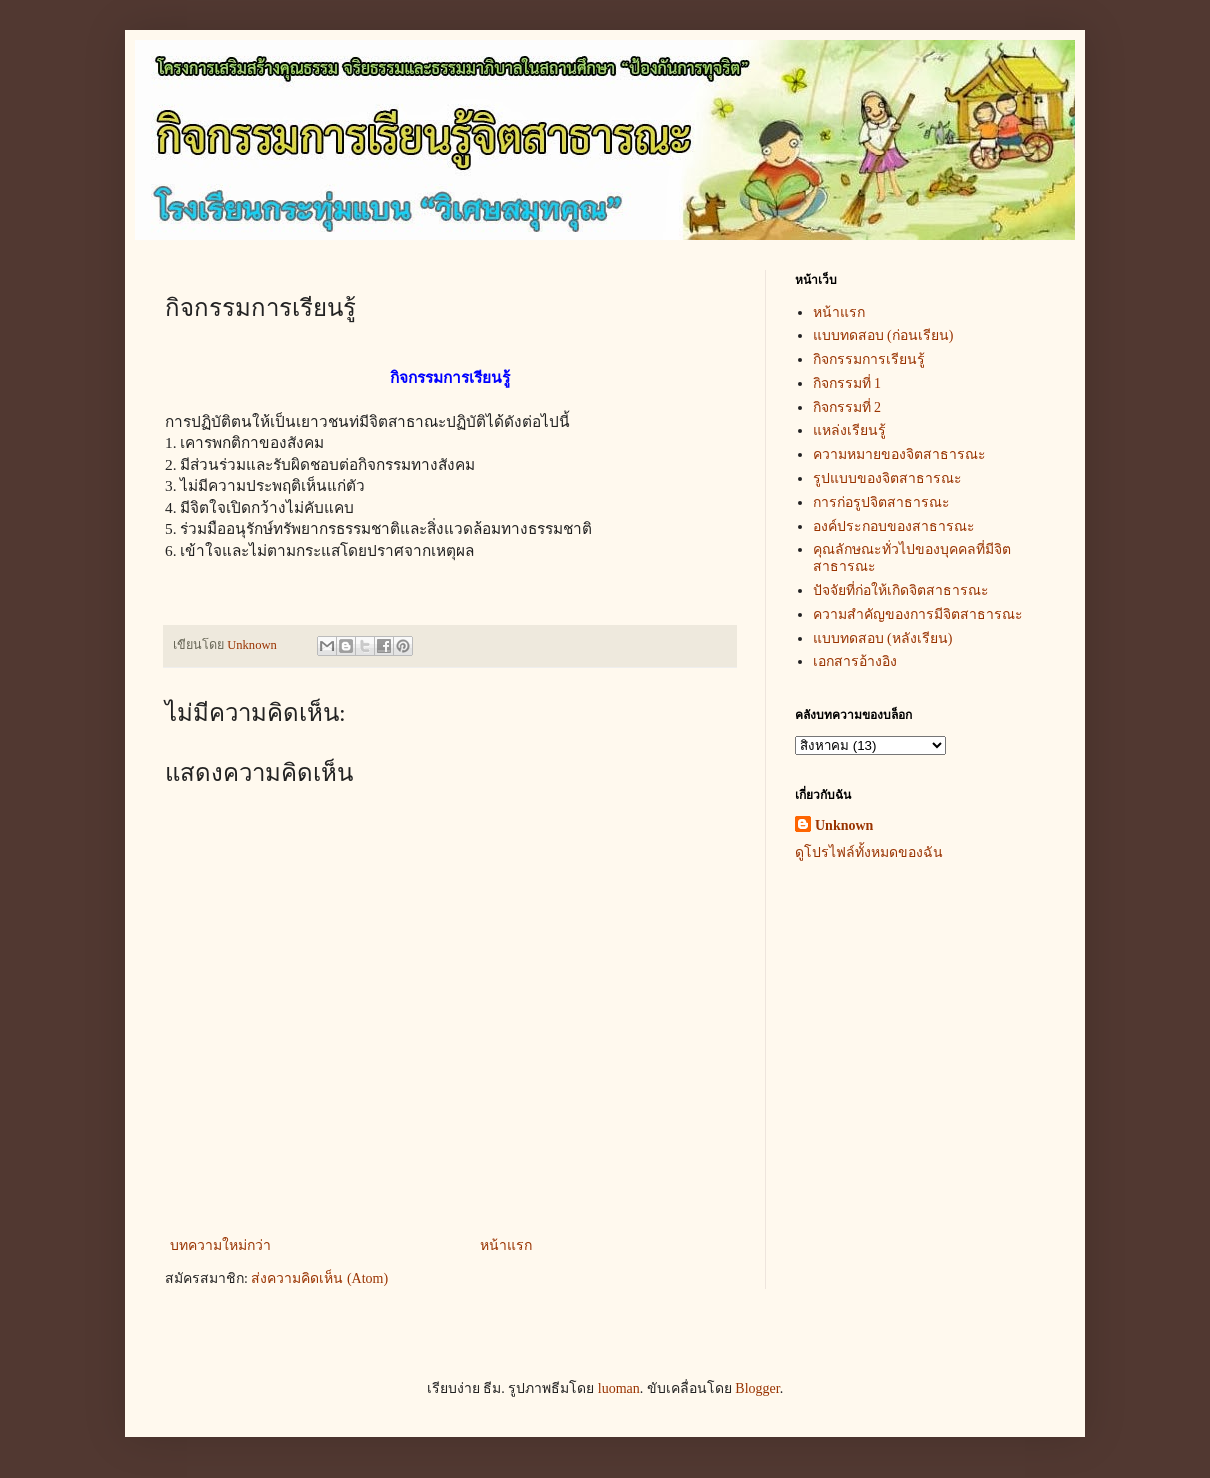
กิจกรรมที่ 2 (847, 407)
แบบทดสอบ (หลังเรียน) (883, 638)
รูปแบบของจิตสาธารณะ (887, 478)
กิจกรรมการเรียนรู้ (869, 359)
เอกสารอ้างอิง (855, 661)
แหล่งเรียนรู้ (849, 430)
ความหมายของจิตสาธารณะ (899, 454)
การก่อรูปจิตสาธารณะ (881, 502)
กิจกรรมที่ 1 (847, 383)
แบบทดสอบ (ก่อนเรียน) (883, 335)
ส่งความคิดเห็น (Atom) (319, 1278)
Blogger (757, 1388)
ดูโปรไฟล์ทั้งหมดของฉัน (869, 852)
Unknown (844, 825)
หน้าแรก (506, 1245)
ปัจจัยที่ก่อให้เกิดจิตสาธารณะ (901, 590)
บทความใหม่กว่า (220, 1245)
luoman (619, 1388)
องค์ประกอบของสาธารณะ (894, 526)
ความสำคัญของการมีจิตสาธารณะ (918, 614)
